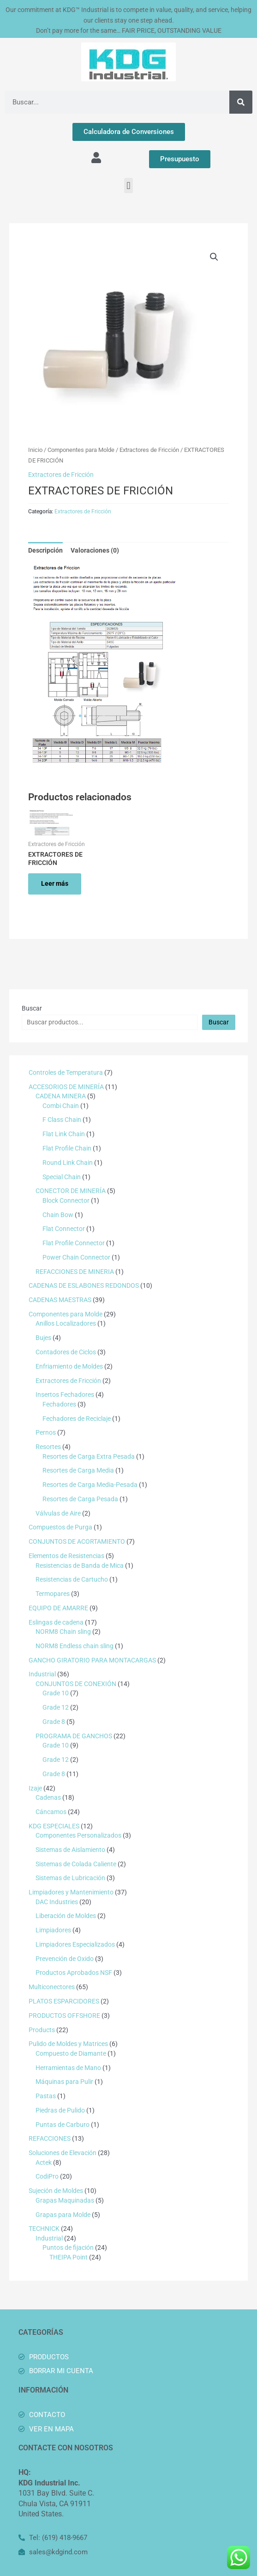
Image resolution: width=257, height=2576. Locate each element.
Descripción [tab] (45, 550)
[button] (128, 185)
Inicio (35, 449)
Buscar (32, 1008)
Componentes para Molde (81, 449)
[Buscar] (240, 102)
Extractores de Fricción (149, 449)
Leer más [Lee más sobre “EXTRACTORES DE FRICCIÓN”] (54, 883)
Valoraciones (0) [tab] (95, 550)
